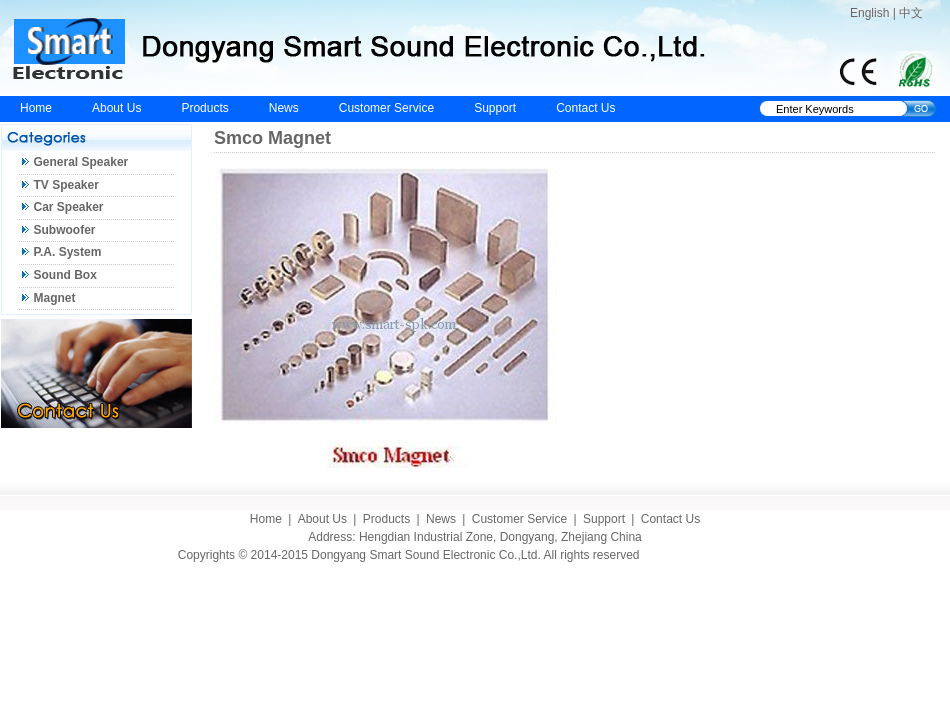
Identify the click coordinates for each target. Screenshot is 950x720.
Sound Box (65, 275)
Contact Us (585, 108)
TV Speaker (66, 185)
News (284, 108)
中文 (911, 13)
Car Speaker (69, 207)
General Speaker (81, 162)
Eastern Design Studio (712, 555)
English (869, 13)
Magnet (55, 298)
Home (36, 108)
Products (204, 108)
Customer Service (386, 108)
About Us (116, 108)
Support (495, 108)
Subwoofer (65, 230)
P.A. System (68, 252)
